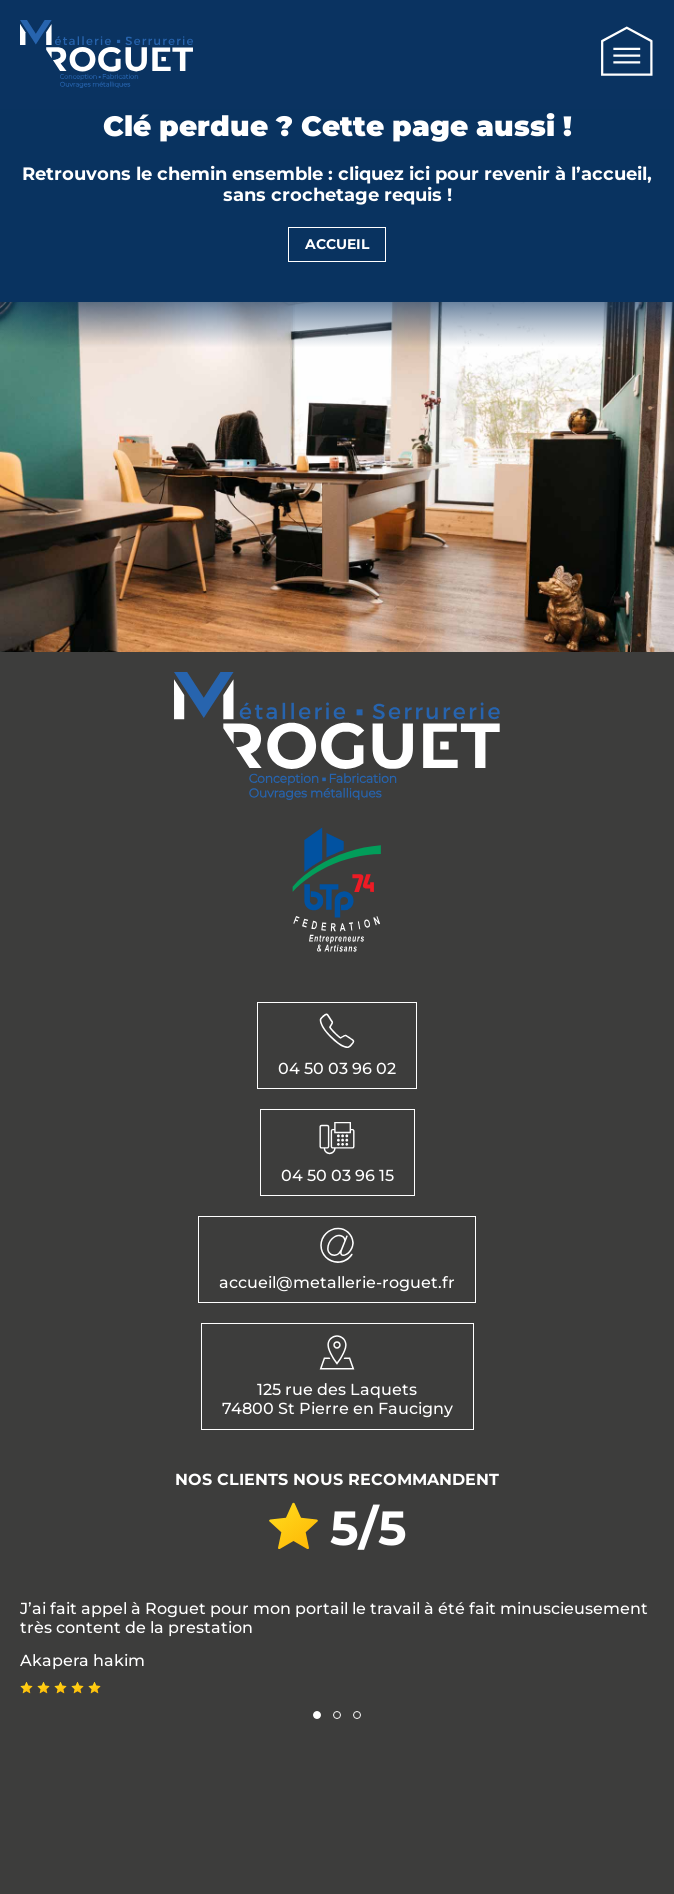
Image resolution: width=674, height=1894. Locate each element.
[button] (317, 1715)
